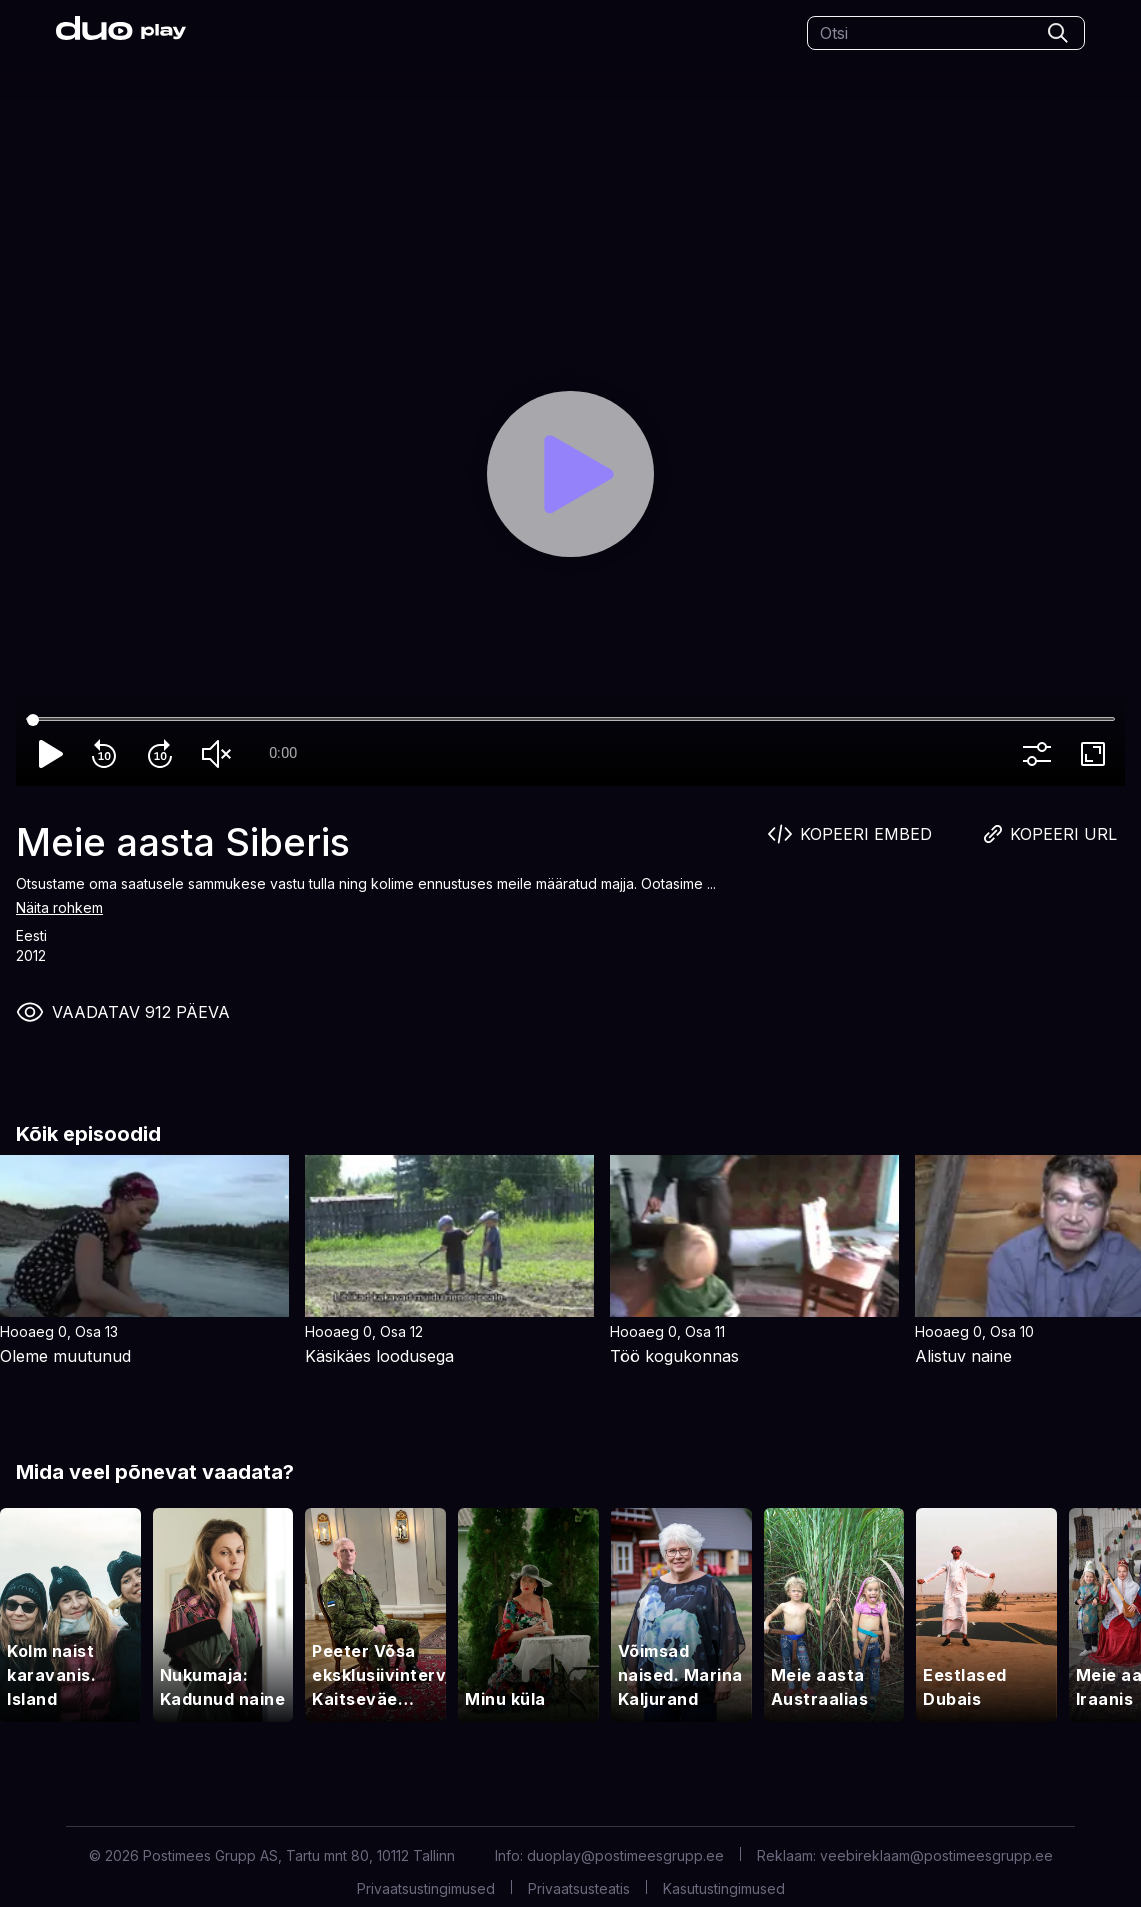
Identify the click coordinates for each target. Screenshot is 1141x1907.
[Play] (570, 474)
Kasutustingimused (724, 1888)
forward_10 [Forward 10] (164, 754)
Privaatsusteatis (579, 1888)
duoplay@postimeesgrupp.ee (625, 1855)
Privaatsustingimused (426, 1888)
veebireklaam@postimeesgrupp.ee (936, 1855)
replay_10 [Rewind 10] (108, 754)
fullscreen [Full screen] (1097, 754)
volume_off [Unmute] (220, 754)
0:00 (283, 753)
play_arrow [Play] (52, 754)
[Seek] (570, 720)
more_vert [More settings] (1041, 754)
